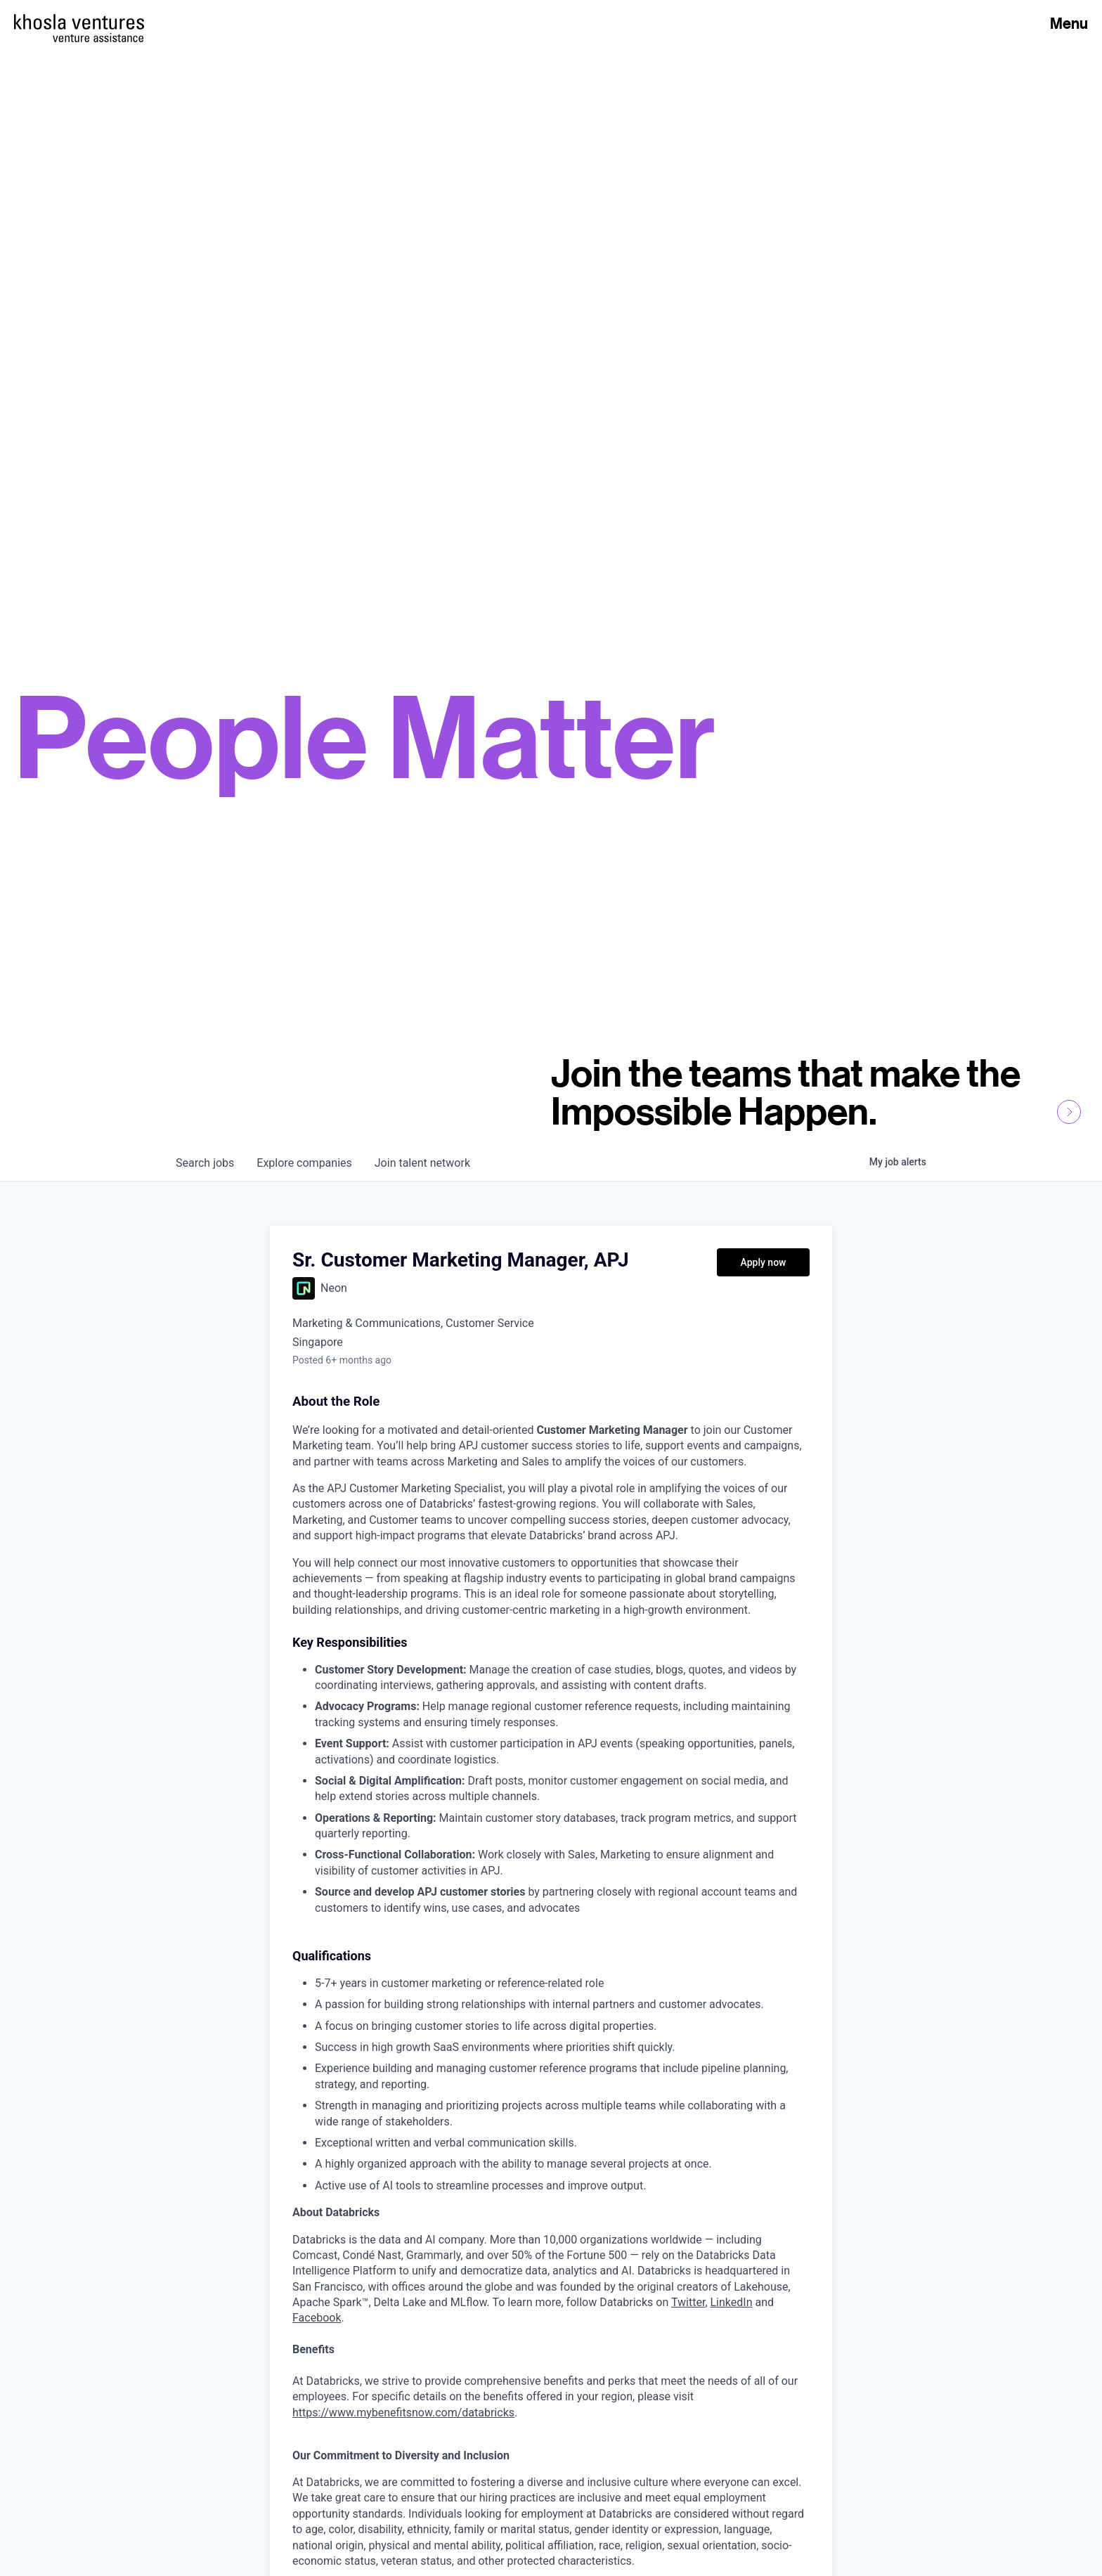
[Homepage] (79, 22)
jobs (205, 1163)
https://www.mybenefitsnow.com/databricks (403, 2412)
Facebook (316, 2317)
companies (304, 1163)
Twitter (688, 2302)
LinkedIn (732, 2302)
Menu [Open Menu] (1069, 23)
